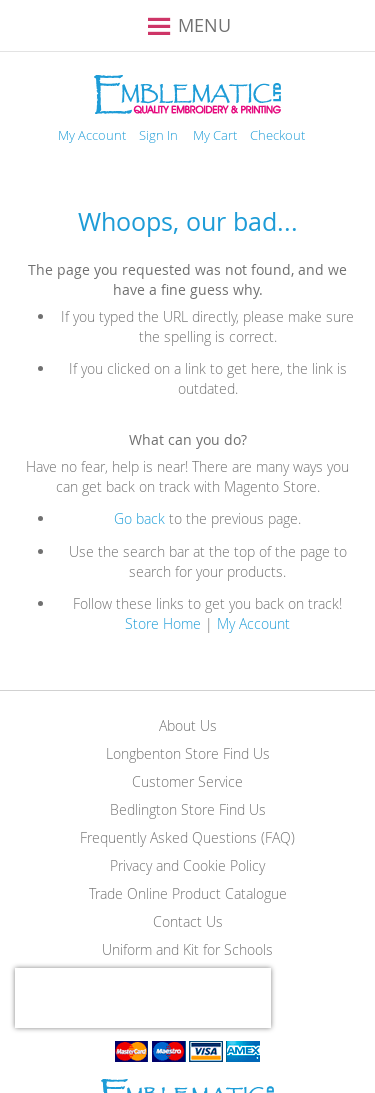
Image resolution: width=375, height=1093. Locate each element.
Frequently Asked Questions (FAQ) (187, 837)
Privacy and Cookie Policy (187, 865)
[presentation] (143, 998)
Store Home (163, 623)
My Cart (215, 135)
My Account (92, 135)
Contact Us (188, 921)
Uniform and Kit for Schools (187, 949)
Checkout (277, 135)
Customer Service (187, 781)
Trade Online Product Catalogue (188, 893)
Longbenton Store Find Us (188, 753)
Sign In (158, 135)
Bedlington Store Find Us (188, 809)
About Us (188, 725)
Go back (139, 518)
